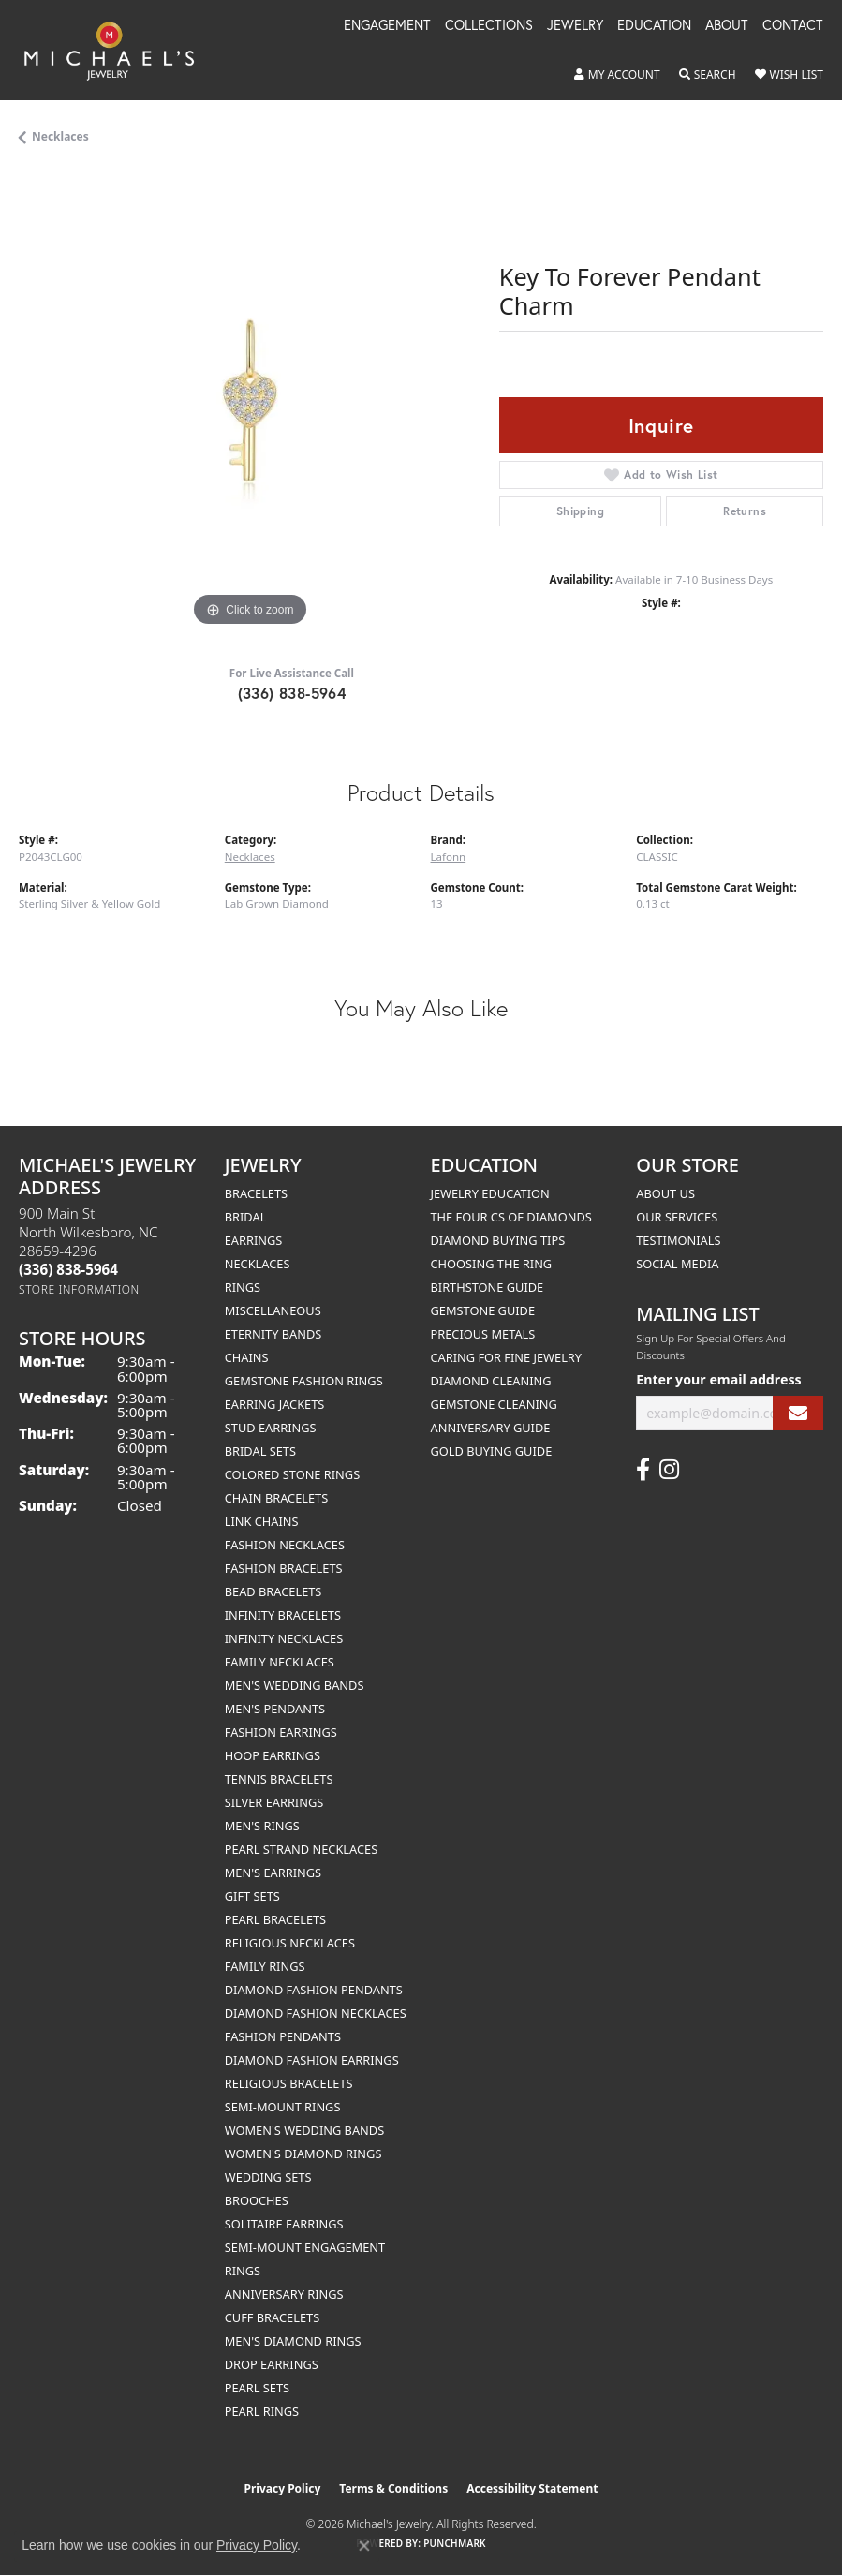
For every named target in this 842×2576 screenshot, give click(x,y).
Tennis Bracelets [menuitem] (279, 1778)
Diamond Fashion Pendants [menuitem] (314, 1989)
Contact (792, 26)
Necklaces (60, 136)
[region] (249, 401)
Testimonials (678, 1240)
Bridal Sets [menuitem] (260, 1451)
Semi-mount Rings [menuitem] (283, 2106)
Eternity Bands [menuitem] (273, 1333)
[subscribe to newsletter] (798, 1413)
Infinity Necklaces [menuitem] (284, 1638)
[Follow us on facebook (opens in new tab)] (643, 1469)
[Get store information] (79, 1289)
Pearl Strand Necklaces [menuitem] (301, 1849)
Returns (744, 511)
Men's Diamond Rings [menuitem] (293, 2340)
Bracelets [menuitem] (256, 1193)
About (726, 26)
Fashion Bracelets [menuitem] (284, 1568)
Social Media (677, 1263)
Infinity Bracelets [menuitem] (283, 1614)
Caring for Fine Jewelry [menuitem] (507, 1357)
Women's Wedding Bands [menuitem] (304, 2130)
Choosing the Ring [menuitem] (492, 1263)
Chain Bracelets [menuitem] (277, 1497)
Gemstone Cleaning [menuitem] (494, 1404)
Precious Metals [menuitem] (483, 1333)
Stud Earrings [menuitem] (271, 1427)
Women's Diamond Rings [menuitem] (303, 2153)
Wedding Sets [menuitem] (268, 2177)
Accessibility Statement (532, 2488)
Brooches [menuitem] (256, 2200)
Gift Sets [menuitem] (252, 1896)
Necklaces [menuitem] (257, 1263)
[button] (617, 75)
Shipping (580, 511)
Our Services (676, 1216)
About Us (665, 1193)
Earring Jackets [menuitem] (275, 1404)
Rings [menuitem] (242, 1287)
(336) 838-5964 (292, 693)
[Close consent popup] (364, 2546)
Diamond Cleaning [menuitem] (491, 1380)
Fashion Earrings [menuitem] (281, 1732)
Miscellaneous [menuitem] (273, 1310)
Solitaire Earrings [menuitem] (284, 2223)
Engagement (387, 26)
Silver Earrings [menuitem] (274, 1802)
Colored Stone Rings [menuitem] (292, 1474)
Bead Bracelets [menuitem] (273, 1591)
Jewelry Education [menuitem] (490, 1193)
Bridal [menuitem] (246, 1216)
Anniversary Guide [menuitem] (491, 1427)
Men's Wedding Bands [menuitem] (294, 1685)
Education (654, 26)
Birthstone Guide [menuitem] (487, 1287)
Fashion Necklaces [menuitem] (285, 1544)
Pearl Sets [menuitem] (257, 2387)
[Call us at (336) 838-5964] (68, 1269)
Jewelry (575, 26)
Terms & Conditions (393, 2488)
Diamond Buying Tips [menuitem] (498, 1240)
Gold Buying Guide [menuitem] (492, 1451)
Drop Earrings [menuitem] (271, 2364)
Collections (489, 26)
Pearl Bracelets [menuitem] (275, 1919)
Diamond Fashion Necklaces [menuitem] (315, 2013)
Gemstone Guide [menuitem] (483, 1310)
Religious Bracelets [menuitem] (289, 2083)
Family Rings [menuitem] (265, 1966)
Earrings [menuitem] (254, 1240)
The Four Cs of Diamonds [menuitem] (511, 1216)
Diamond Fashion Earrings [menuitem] (312, 2059)
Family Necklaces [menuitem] (279, 1661)
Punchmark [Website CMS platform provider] (454, 2543)
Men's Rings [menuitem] (262, 1825)
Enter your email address (718, 1379)
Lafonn (448, 857)
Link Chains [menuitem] (262, 1521)
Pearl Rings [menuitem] (262, 2411)
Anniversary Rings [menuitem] (284, 2294)
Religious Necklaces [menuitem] (290, 1942)
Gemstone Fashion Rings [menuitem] (304, 1380)
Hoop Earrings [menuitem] (272, 1755)
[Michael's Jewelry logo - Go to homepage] (118, 50)
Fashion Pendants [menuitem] (283, 2036)
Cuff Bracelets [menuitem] (272, 2317)
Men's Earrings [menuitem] (273, 1872)
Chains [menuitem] (247, 1357)
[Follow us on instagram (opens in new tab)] (669, 1469)
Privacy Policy (282, 2488)
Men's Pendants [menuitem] (275, 1708)
